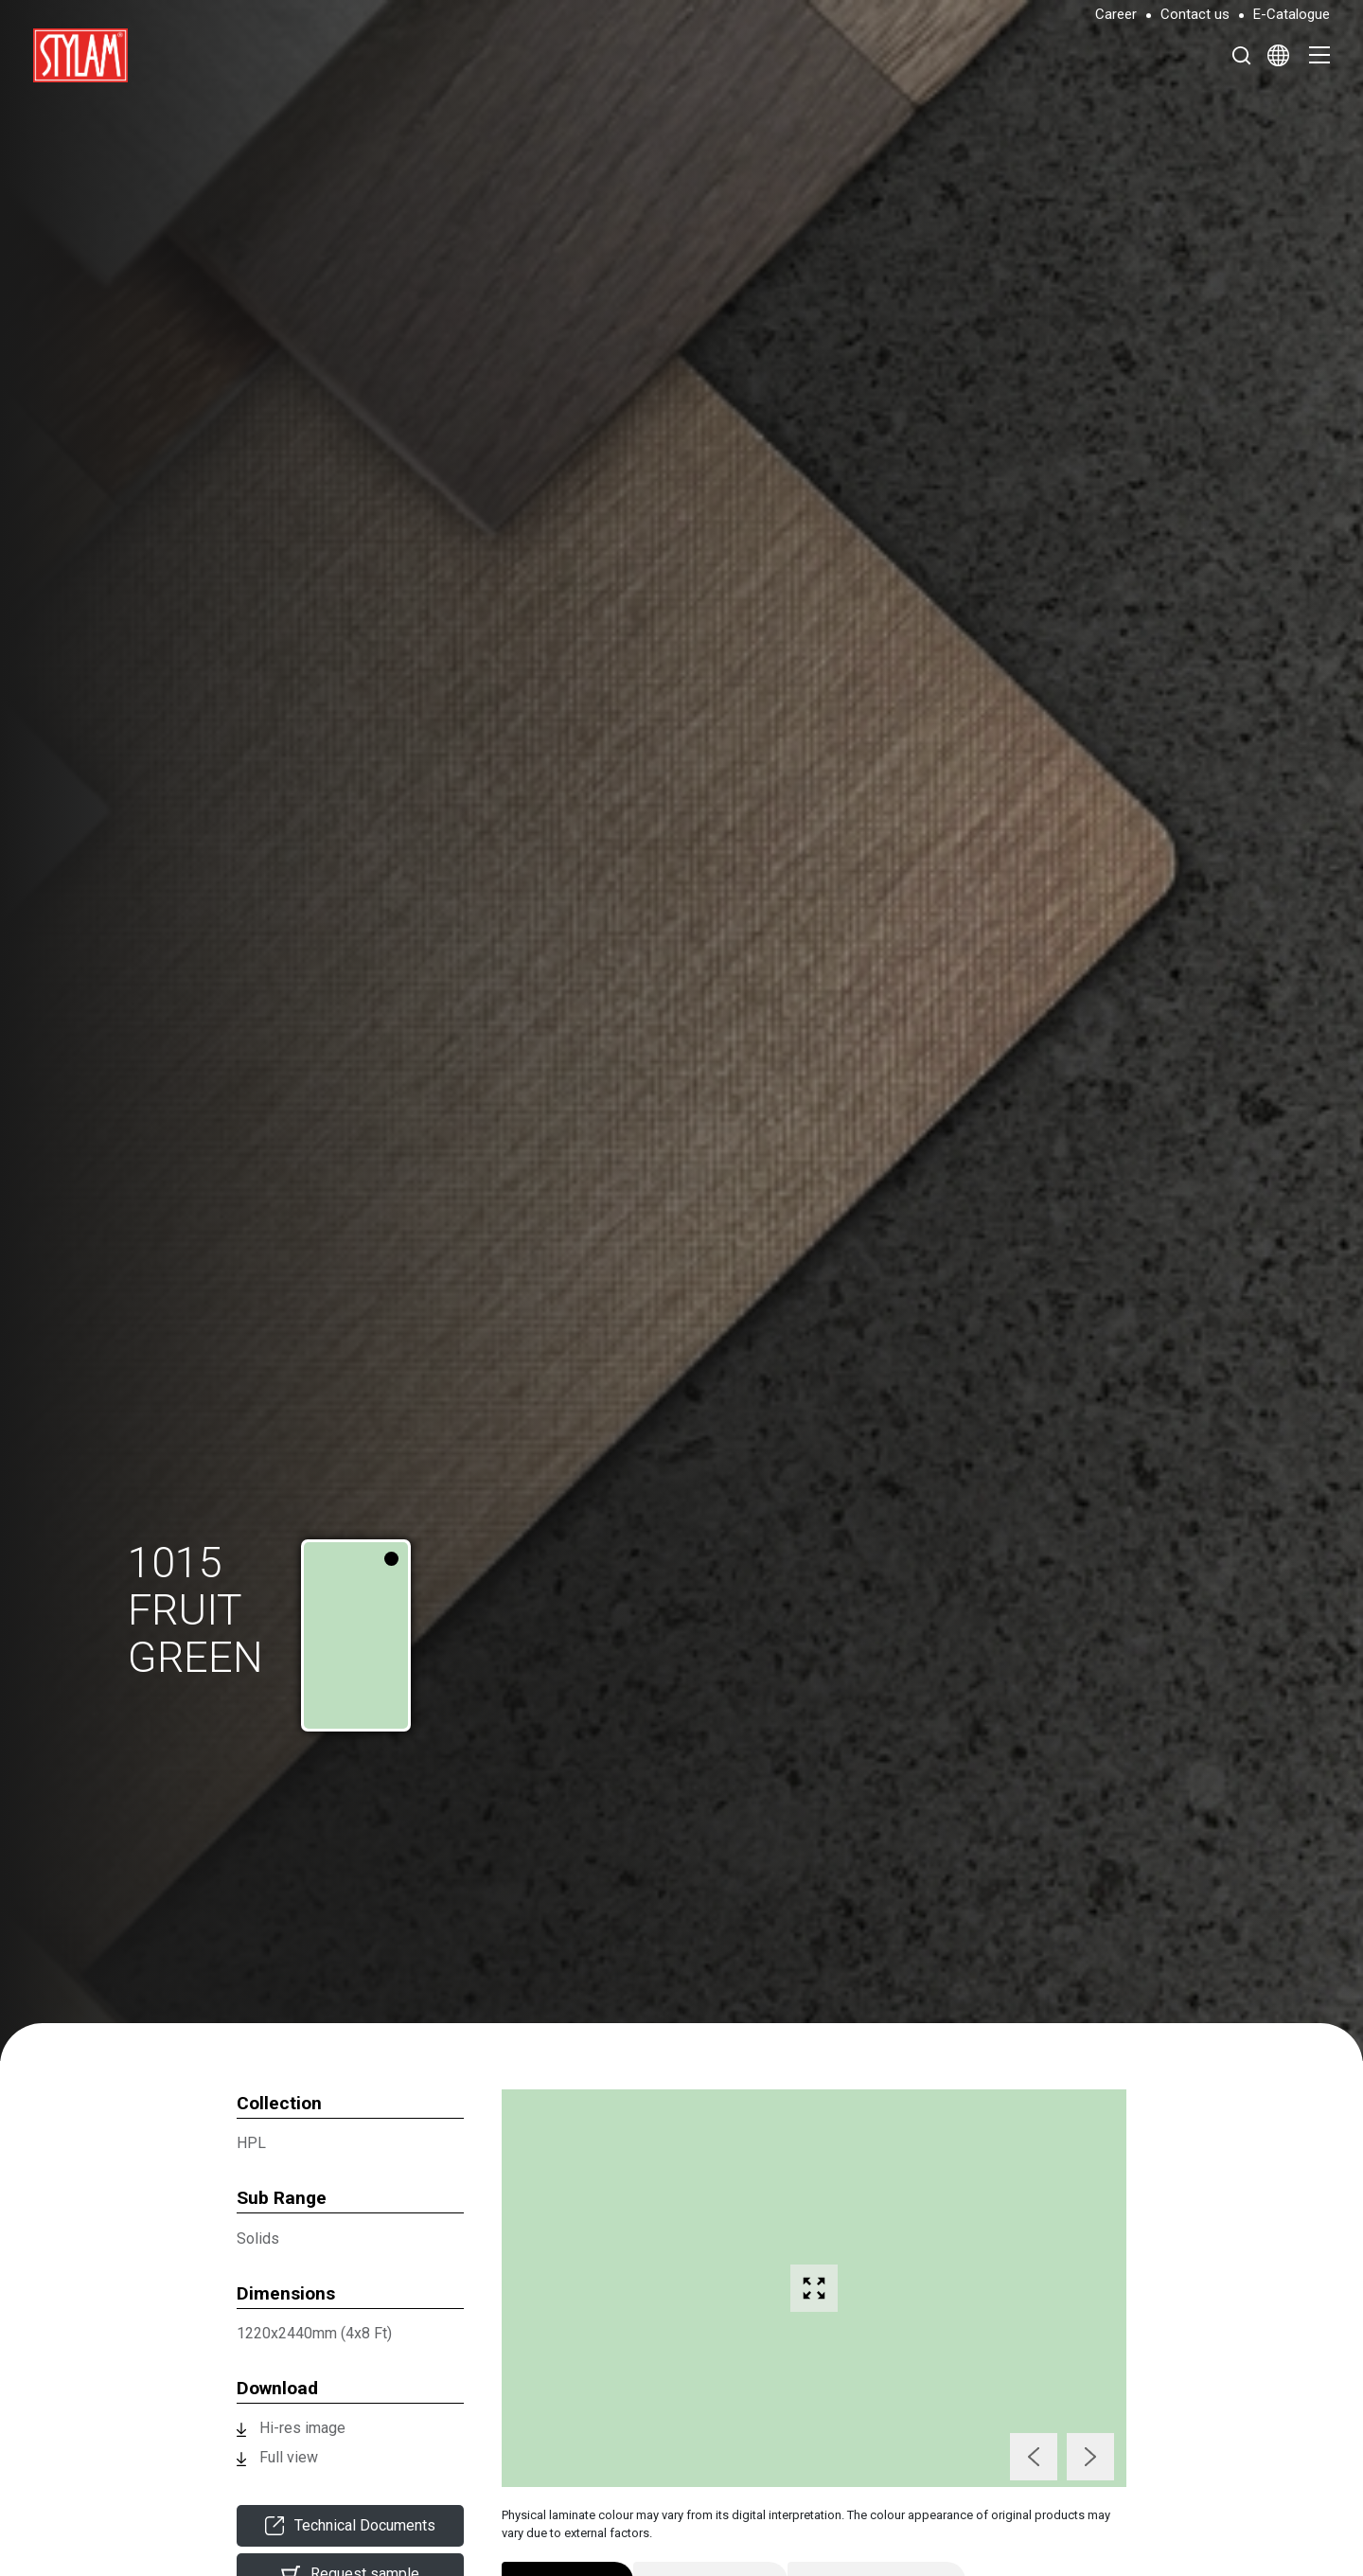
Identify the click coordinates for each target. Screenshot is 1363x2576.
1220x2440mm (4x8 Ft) (314, 2333)
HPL (251, 2143)
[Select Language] (1278, 55)
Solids (258, 2238)
